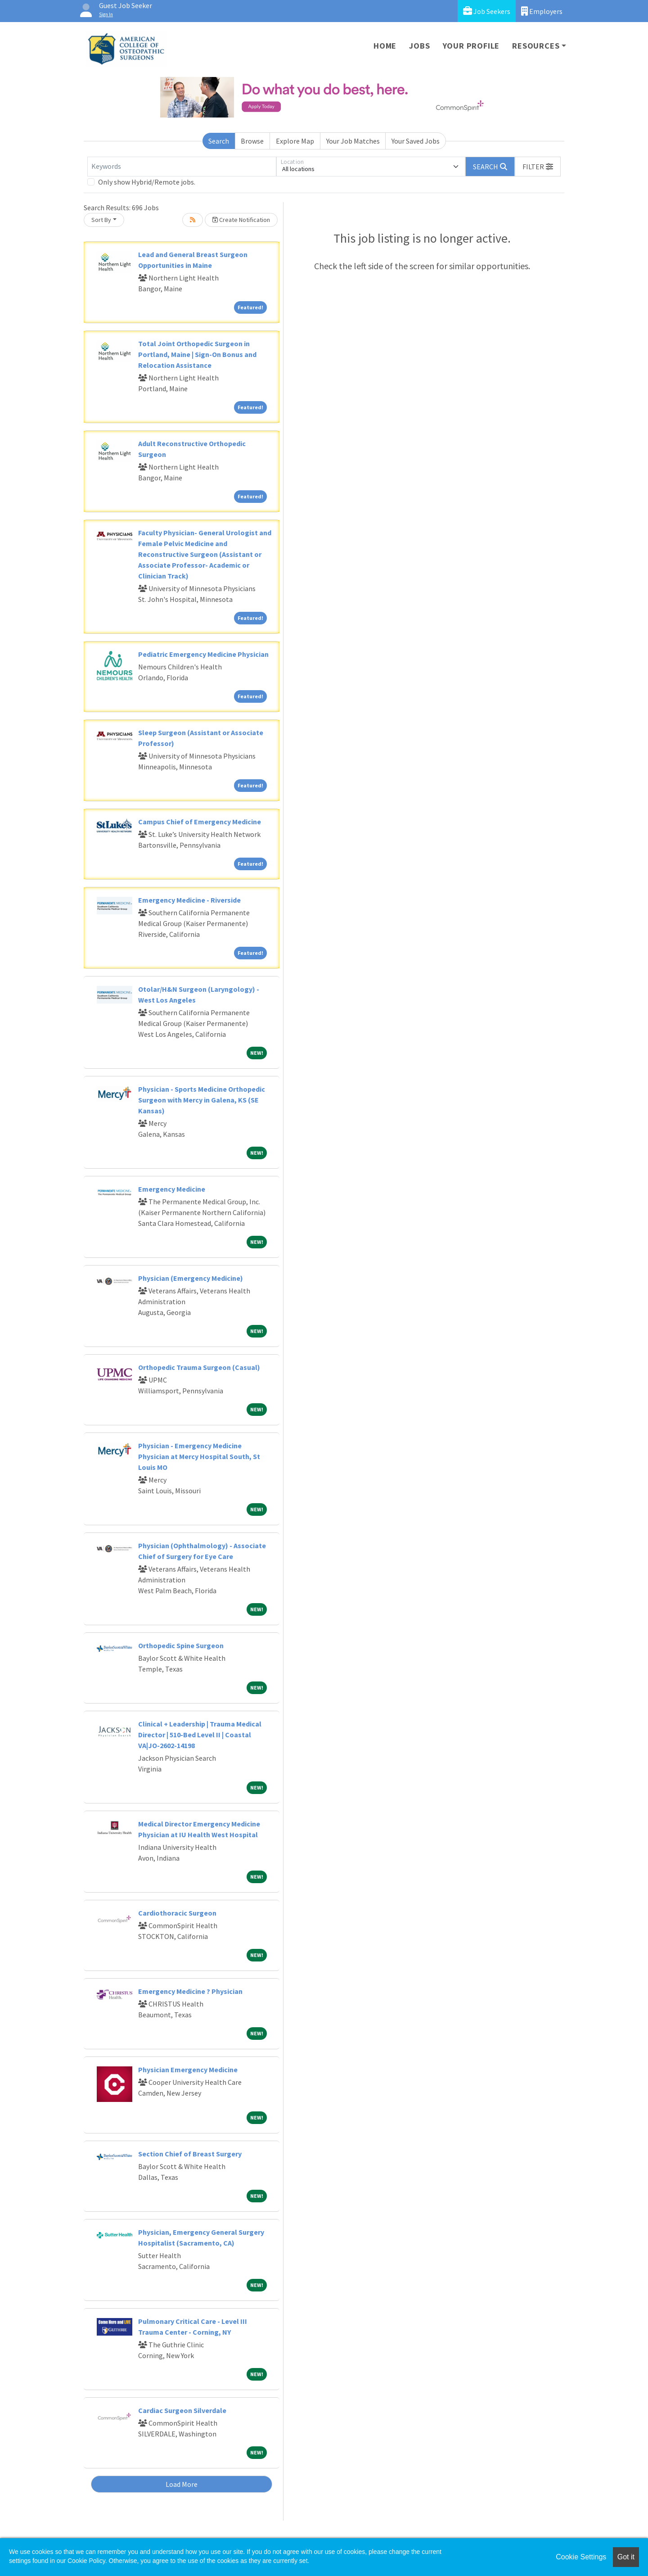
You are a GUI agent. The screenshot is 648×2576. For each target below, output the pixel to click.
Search (218, 140)
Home (385, 46)
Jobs (419, 46)
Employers (541, 11)
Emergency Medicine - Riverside (189, 899)
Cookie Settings (581, 2557)
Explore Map (295, 140)
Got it (625, 2557)
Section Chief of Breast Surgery (190, 2153)
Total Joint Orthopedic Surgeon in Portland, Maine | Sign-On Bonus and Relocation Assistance (197, 354)
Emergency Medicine (171, 1188)
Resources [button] (535, 46)
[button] (538, 166)
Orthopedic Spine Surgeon (181, 1645)
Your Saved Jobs (416, 140)
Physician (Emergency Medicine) (190, 1278)
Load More (182, 2484)
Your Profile (471, 46)
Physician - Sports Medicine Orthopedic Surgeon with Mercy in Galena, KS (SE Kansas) (201, 1100)
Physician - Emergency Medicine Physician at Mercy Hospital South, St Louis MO (199, 1456)
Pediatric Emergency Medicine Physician (203, 654)
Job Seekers (486, 11)
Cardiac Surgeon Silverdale (182, 2410)
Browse (252, 140)
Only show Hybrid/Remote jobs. (146, 181)
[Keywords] (181, 166)
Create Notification (241, 220)
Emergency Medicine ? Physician (190, 1991)
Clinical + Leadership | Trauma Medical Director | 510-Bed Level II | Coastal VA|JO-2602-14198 (199, 1734)
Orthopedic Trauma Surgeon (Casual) (199, 1367)
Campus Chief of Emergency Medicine (199, 821)
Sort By (101, 220)
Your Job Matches (353, 140)
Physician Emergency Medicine (188, 2069)
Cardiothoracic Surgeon (177, 1912)
